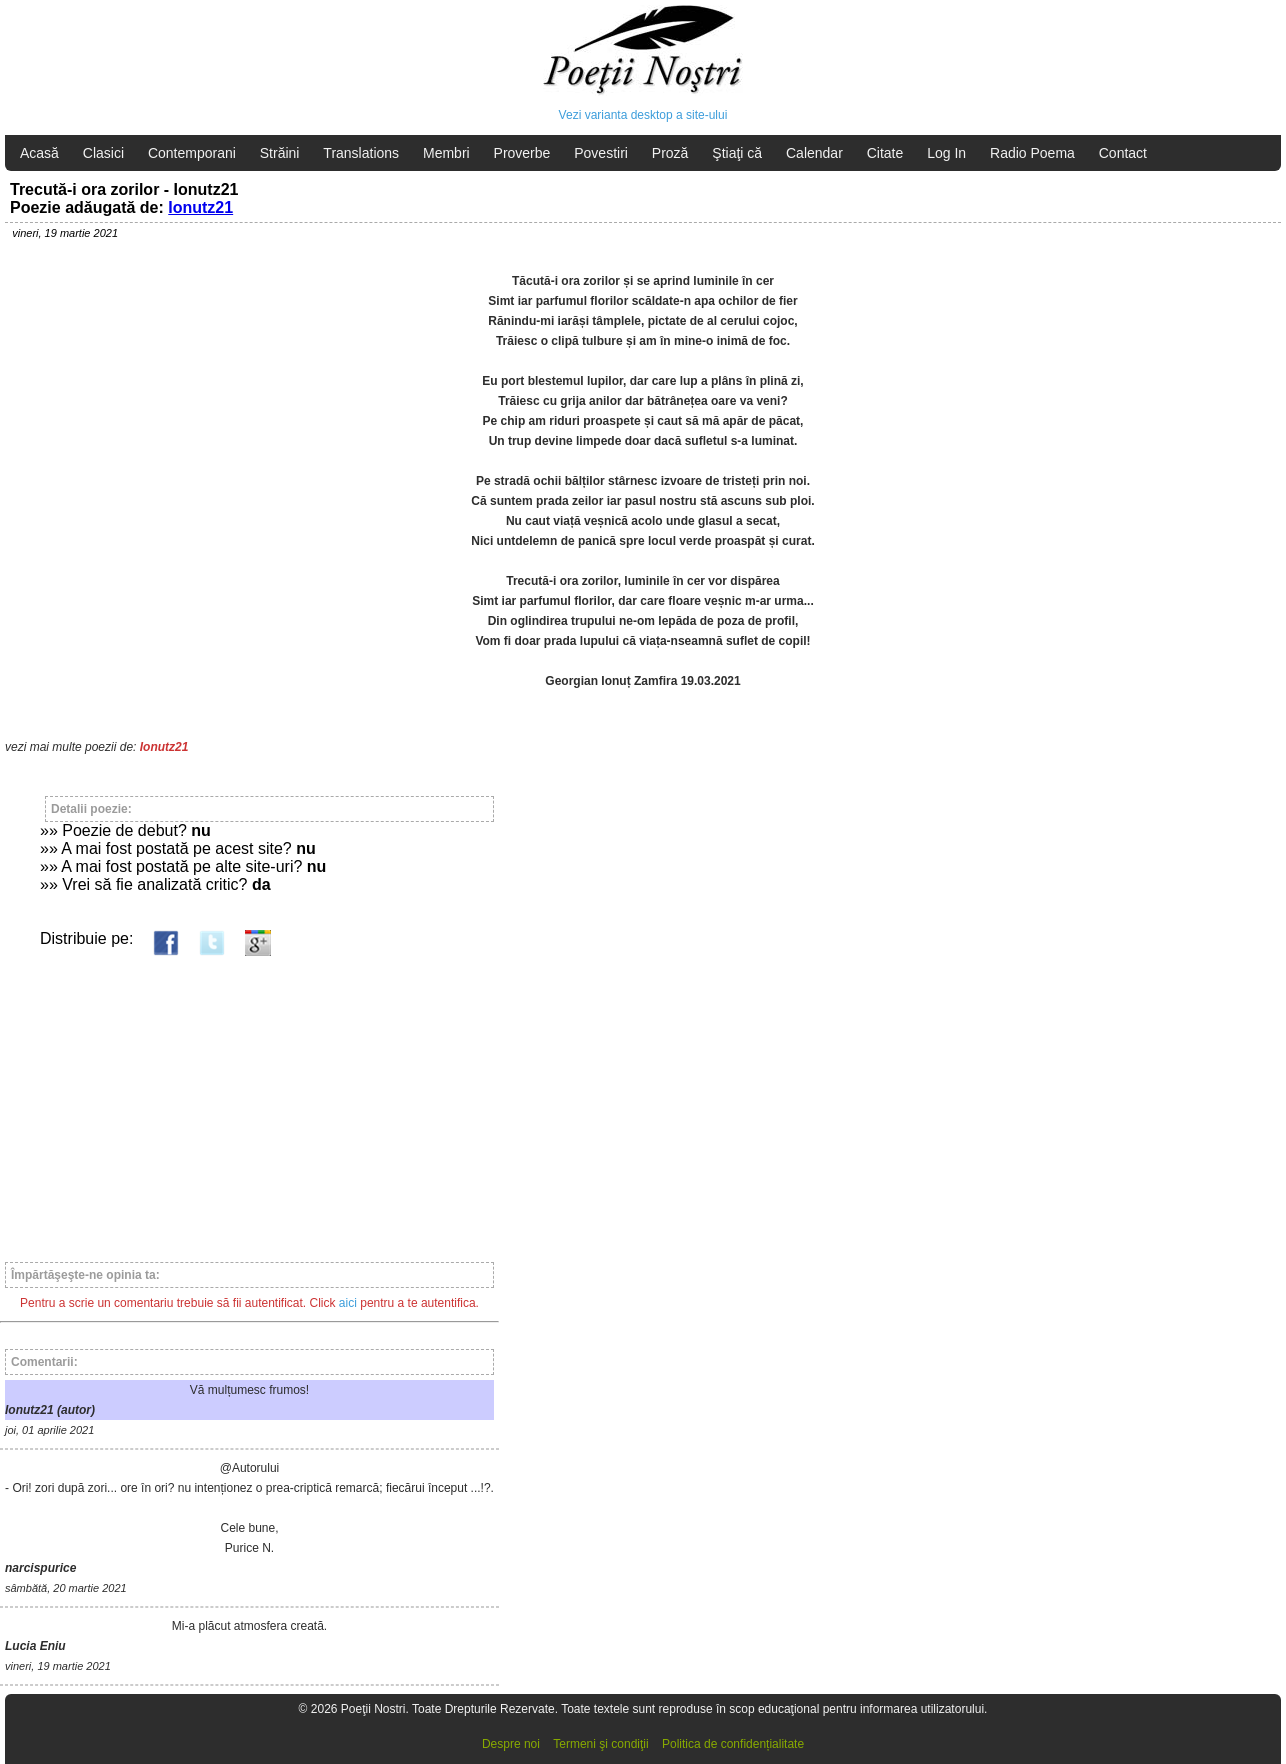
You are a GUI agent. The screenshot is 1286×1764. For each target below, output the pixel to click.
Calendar (814, 153)
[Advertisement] (249, 1100)
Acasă (39, 153)
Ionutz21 (200, 207)
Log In (946, 153)
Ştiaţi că (737, 153)
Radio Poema (1032, 153)
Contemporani (192, 153)
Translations (361, 153)
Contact (1123, 153)
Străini (280, 153)
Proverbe (522, 153)
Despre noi (511, 1744)
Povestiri (601, 153)
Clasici (103, 153)
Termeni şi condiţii (600, 1744)
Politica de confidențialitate (733, 1744)
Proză (670, 153)
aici (348, 1303)
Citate (885, 153)
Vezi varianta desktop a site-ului (643, 115)
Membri (446, 153)
